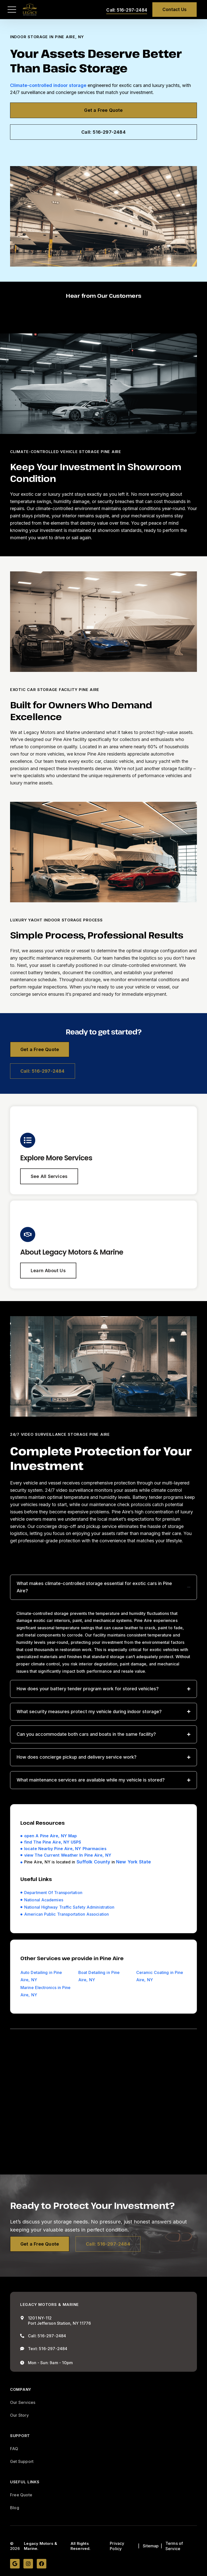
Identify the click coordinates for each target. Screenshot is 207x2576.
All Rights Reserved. (81, 2546)
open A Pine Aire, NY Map (50, 1835)
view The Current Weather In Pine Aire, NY (67, 1855)
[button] (12, 10)
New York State (133, 1861)
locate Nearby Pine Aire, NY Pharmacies (65, 1848)
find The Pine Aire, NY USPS (52, 1842)
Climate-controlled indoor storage (48, 85)
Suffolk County (93, 1861)
